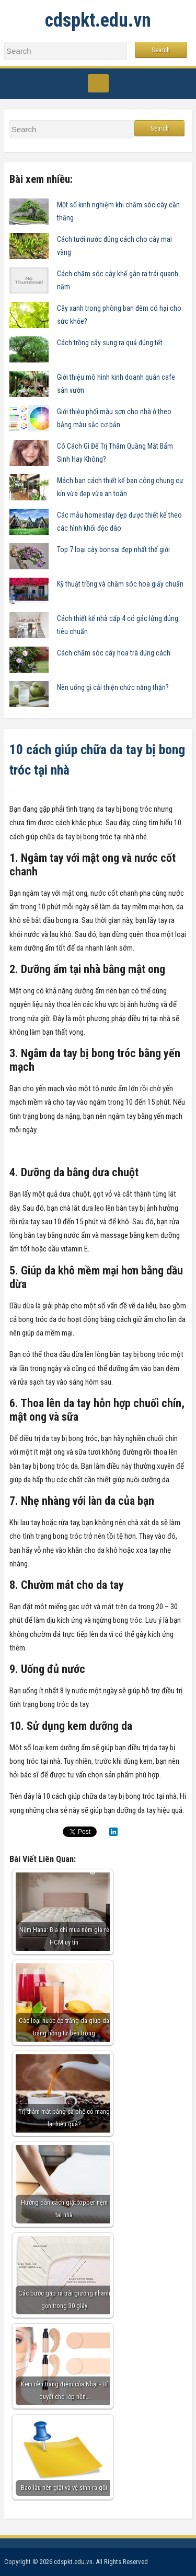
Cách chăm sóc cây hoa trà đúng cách (113, 653)
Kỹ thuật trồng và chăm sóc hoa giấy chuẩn (120, 584)
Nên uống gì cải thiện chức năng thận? (113, 687)
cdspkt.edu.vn (98, 20)
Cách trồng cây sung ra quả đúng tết (110, 342)
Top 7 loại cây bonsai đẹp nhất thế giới (113, 549)
